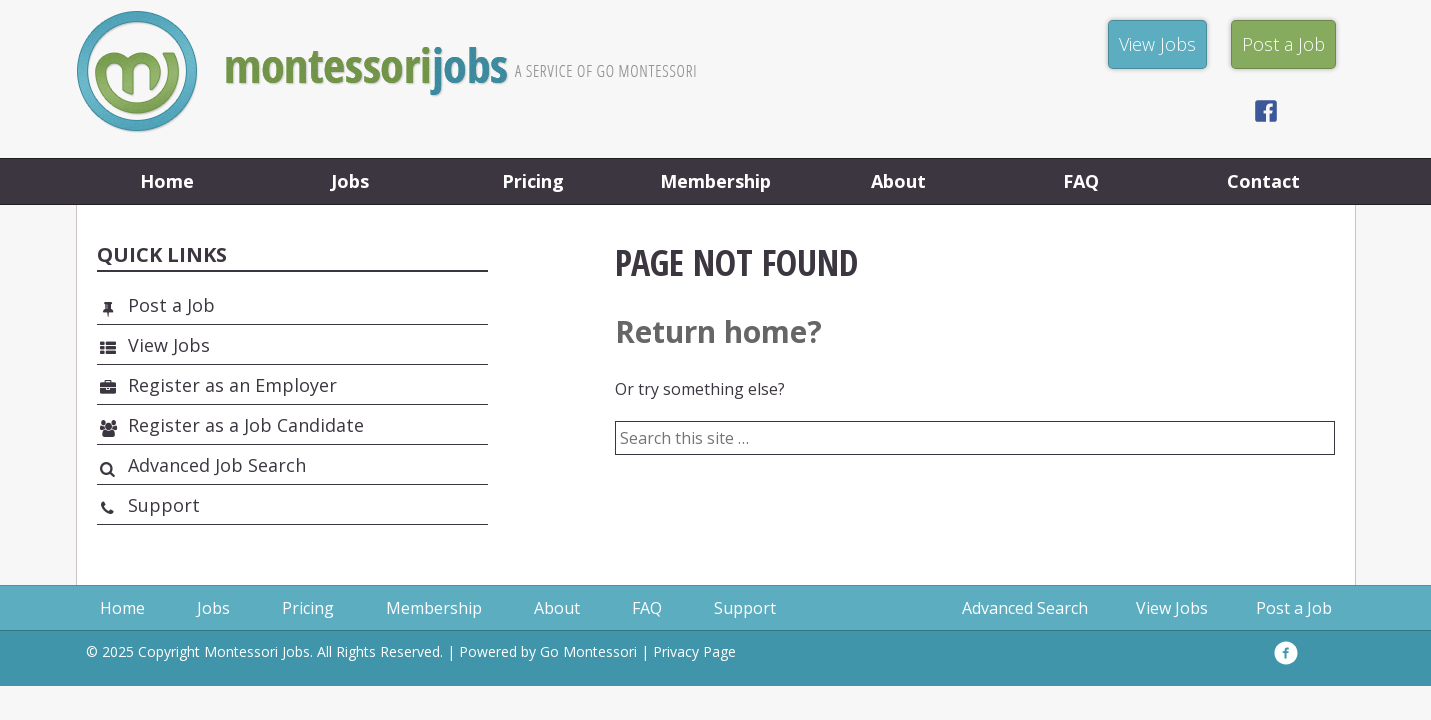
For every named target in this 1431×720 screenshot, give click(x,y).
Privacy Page (694, 651)
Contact (1263, 181)
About (898, 181)
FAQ (1081, 181)
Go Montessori (588, 651)
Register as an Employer (232, 385)
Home (167, 181)
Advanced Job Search (217, 465)
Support (164, 505)
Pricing (533, 181)
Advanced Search (1025, 608)
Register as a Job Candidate (246, 425)
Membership (715, 181)
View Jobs (169, 345)
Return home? (718, 331)
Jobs (350, 181)
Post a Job (171, 305)
